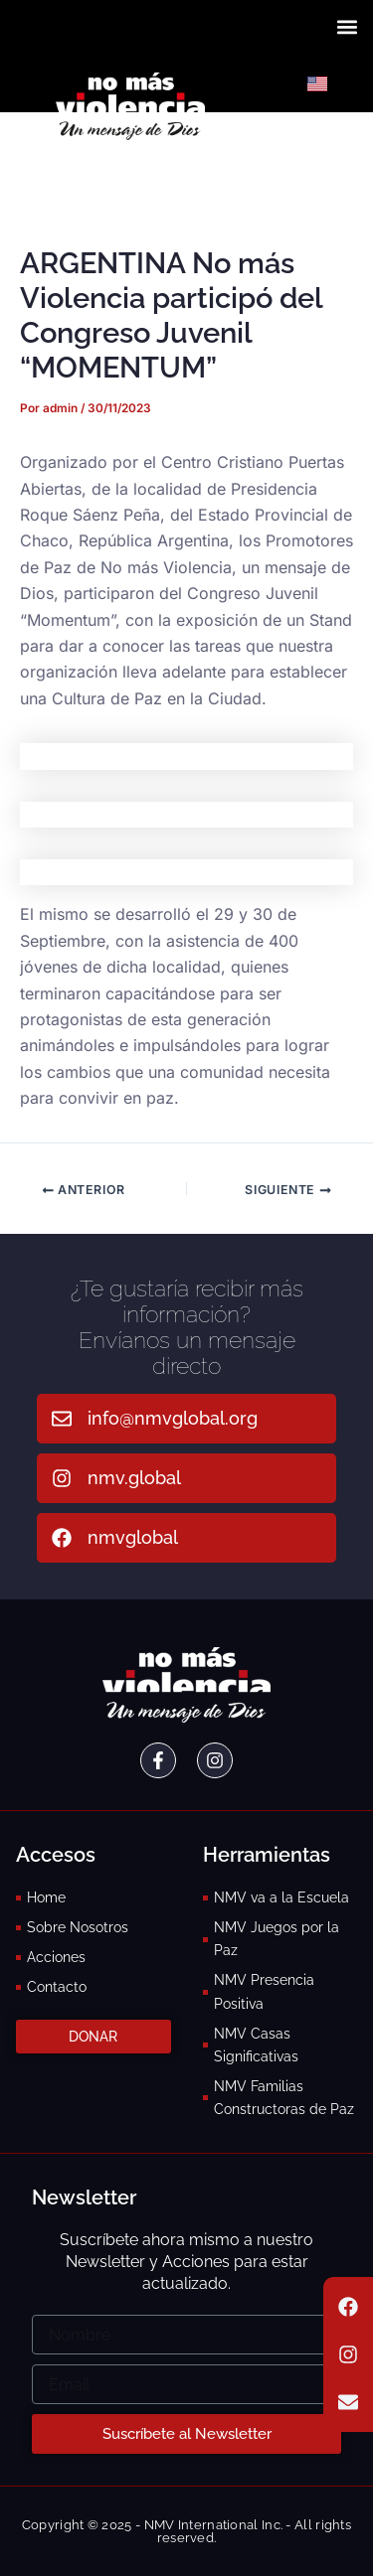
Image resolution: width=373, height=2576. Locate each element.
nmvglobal (133, 1537)
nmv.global (134, 1477)
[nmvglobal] (62, 1538)
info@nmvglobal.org (173, 1418)
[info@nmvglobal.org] (62, 1419)
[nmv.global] (62, 1478)
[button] (346, 26)
